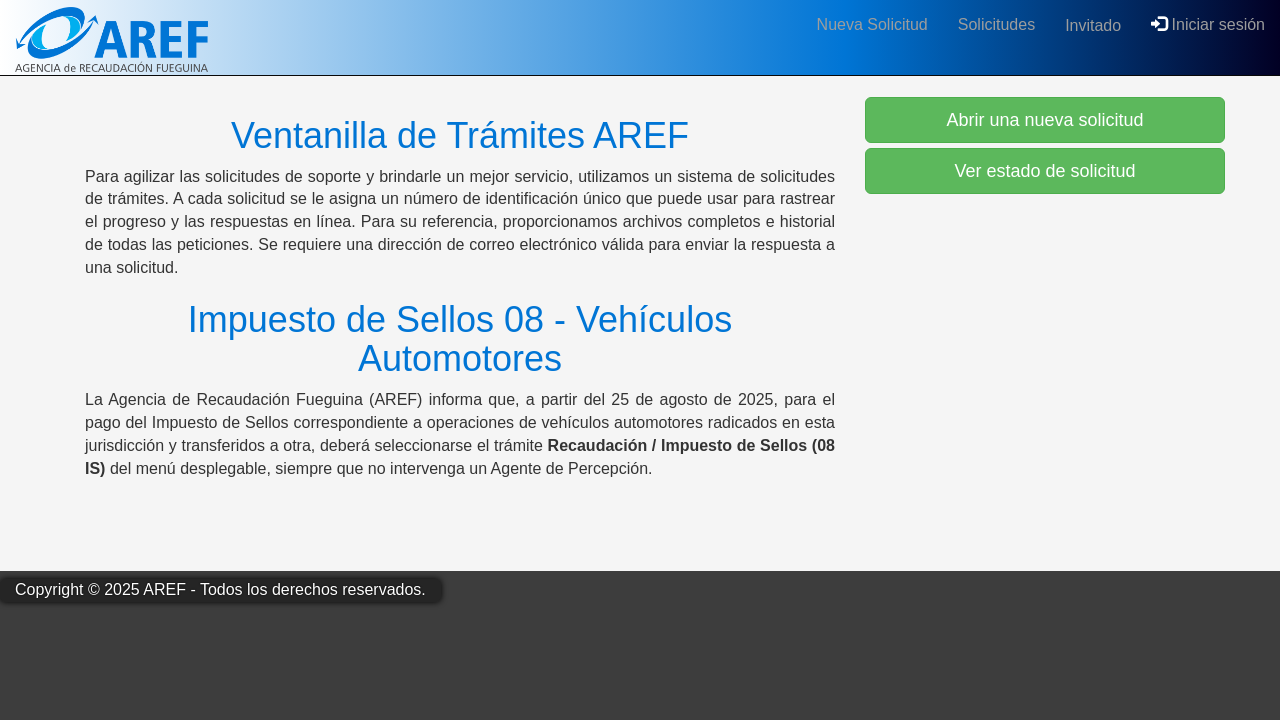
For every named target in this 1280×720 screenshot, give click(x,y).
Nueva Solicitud (872, 24)
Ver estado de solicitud (1044, 171)
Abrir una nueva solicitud (1044, 120)
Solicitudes (996, 24)
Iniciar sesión (1208, 24)
